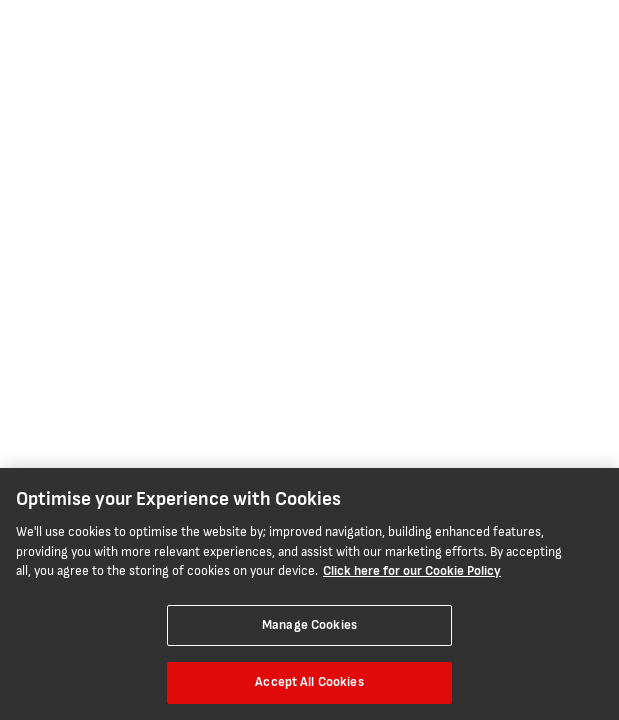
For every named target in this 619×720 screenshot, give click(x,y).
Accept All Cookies (309, 682)
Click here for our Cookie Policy (412, 571)
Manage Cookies (309, 625)
